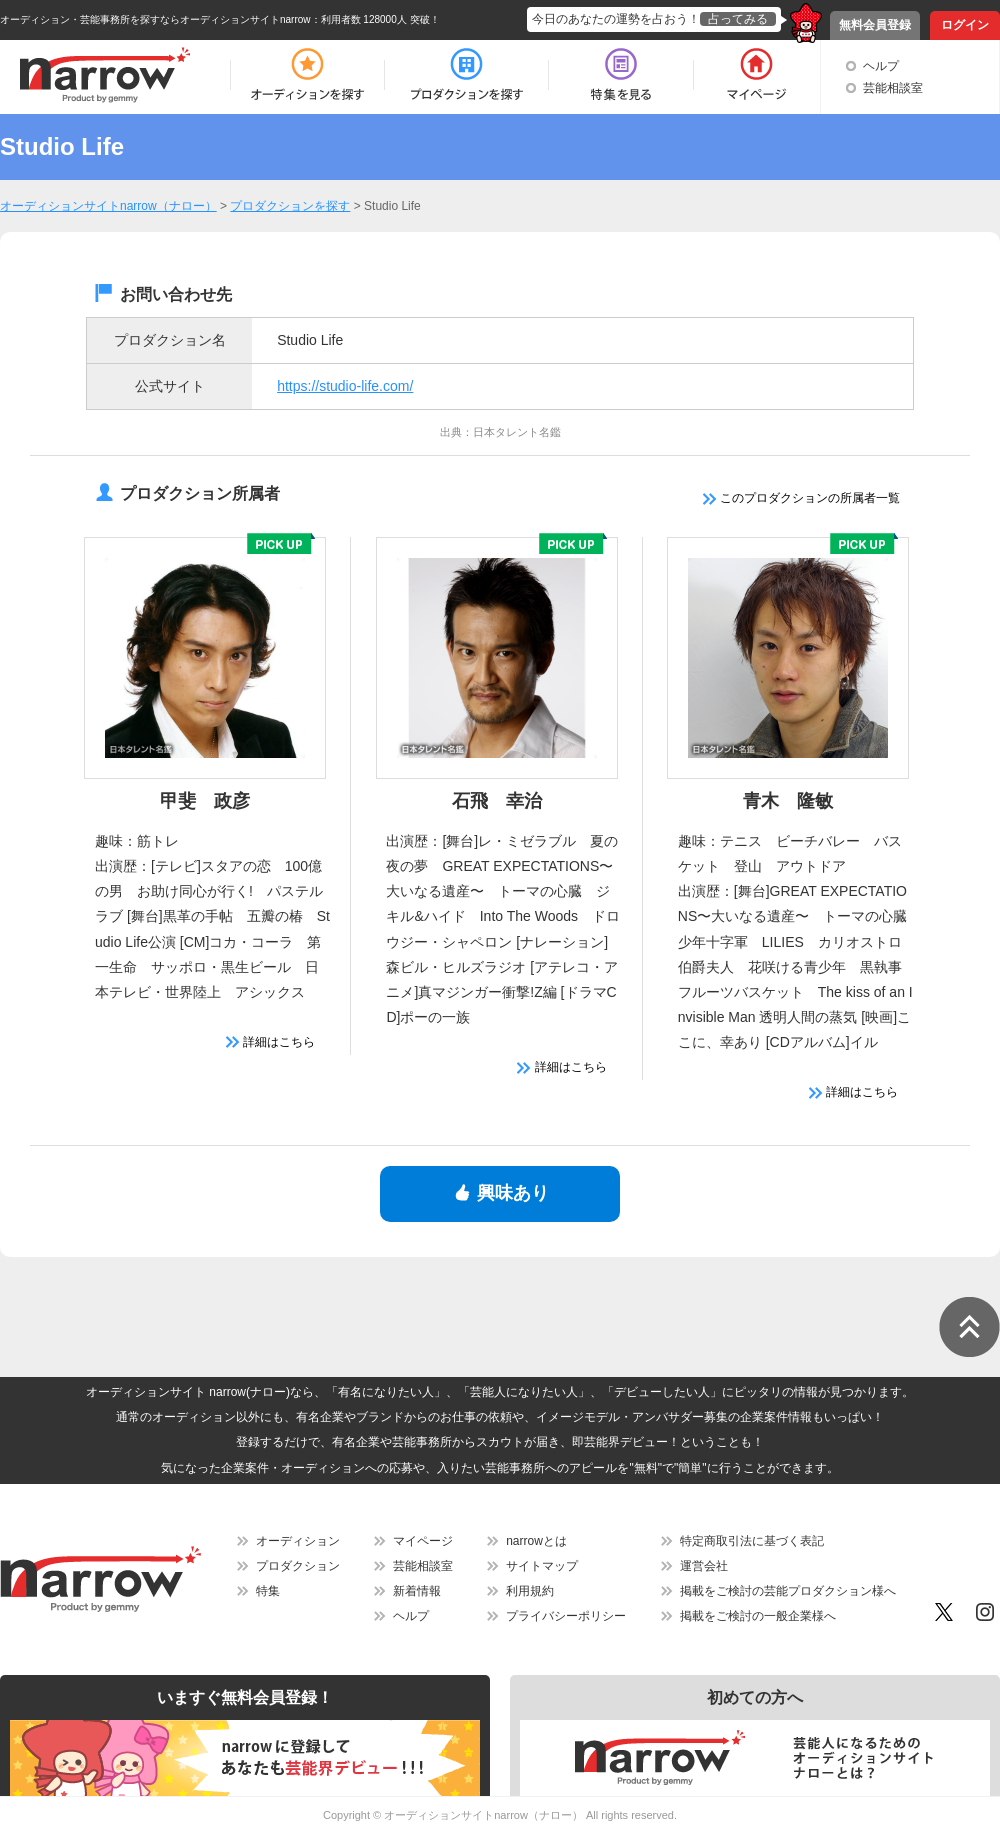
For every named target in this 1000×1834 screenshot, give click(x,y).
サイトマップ (542, 1566)
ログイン (965, 25)
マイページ (423, 1541)
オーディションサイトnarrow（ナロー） (483, 1815)
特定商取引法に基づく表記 (752, 1541)
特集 (268, 1591)
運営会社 (704, 1566)
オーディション (298, 1541)
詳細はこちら (270, 1042)
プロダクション (298, 1566)
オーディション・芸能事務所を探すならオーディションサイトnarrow (155, 19)
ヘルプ (881, 66)
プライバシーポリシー (566, 1616)
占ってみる (738, 19)
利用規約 (530, 1591)
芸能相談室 (893, 88)
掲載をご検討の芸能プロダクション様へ (788, 1591)
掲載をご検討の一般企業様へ (758, 1616)
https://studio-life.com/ (345, 386)
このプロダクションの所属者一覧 (801, 498)
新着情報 (417, 1591)
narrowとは (536, 1541)
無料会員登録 (875, 25)
